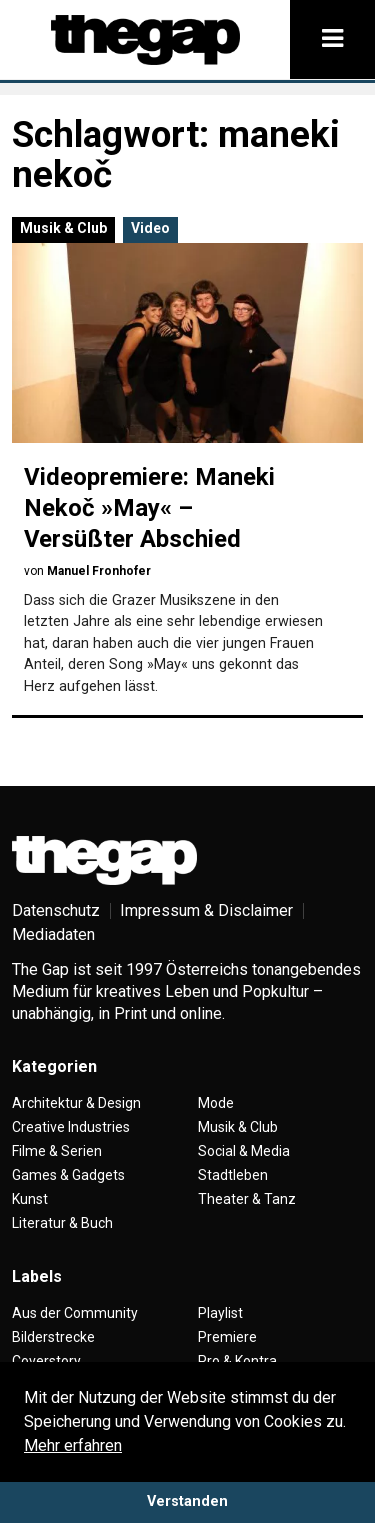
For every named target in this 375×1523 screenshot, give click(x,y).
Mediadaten (53, 934)
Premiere (227, 1337)
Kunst (30, 1199)
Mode (216, 1103)
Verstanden (187, 1501)
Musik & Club (63, 228)
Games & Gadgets (68, 1175)
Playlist (220, 1313)
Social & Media (244, 1151)
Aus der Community (75, 1313)
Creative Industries (71, 1127)
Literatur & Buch (62, 1223)
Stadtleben (233, 1175)
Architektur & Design (76, 1103)
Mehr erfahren (73, 1445)
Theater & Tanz (247, 1199)
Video (150, 228)
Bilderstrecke (53, 1337)
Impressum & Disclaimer (206, 910)
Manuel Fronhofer (99, 571)
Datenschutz (56, 910)
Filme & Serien (57, 1151)
